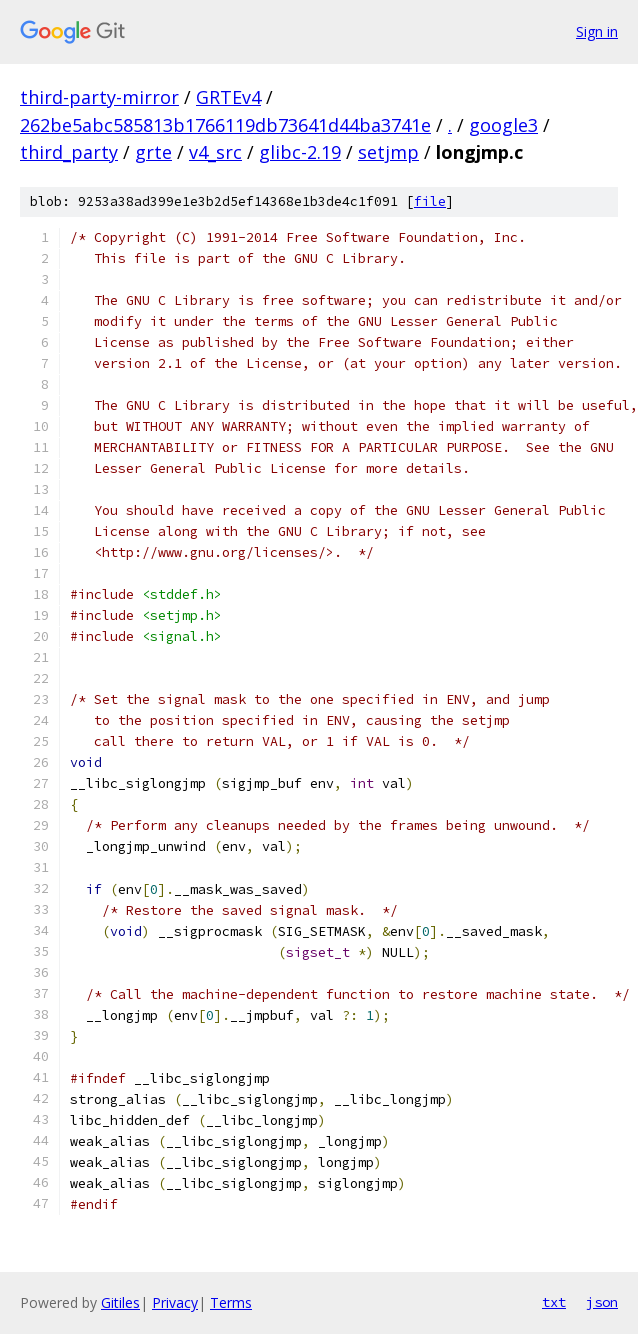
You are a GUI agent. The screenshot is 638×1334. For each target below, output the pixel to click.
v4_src (215, 152)
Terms (231, 1302)
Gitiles (120, 1302)
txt (554, 1302)
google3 (503, 125)
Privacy (175, 1302)
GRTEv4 (228, 97)
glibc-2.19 (300, 152)
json (602, 1302)
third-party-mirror (99, 97)
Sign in (597, 31)
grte (153, 152)
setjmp (388, 152)
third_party (69, 152)
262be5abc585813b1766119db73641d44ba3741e (225, 125)
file (430, 201)
